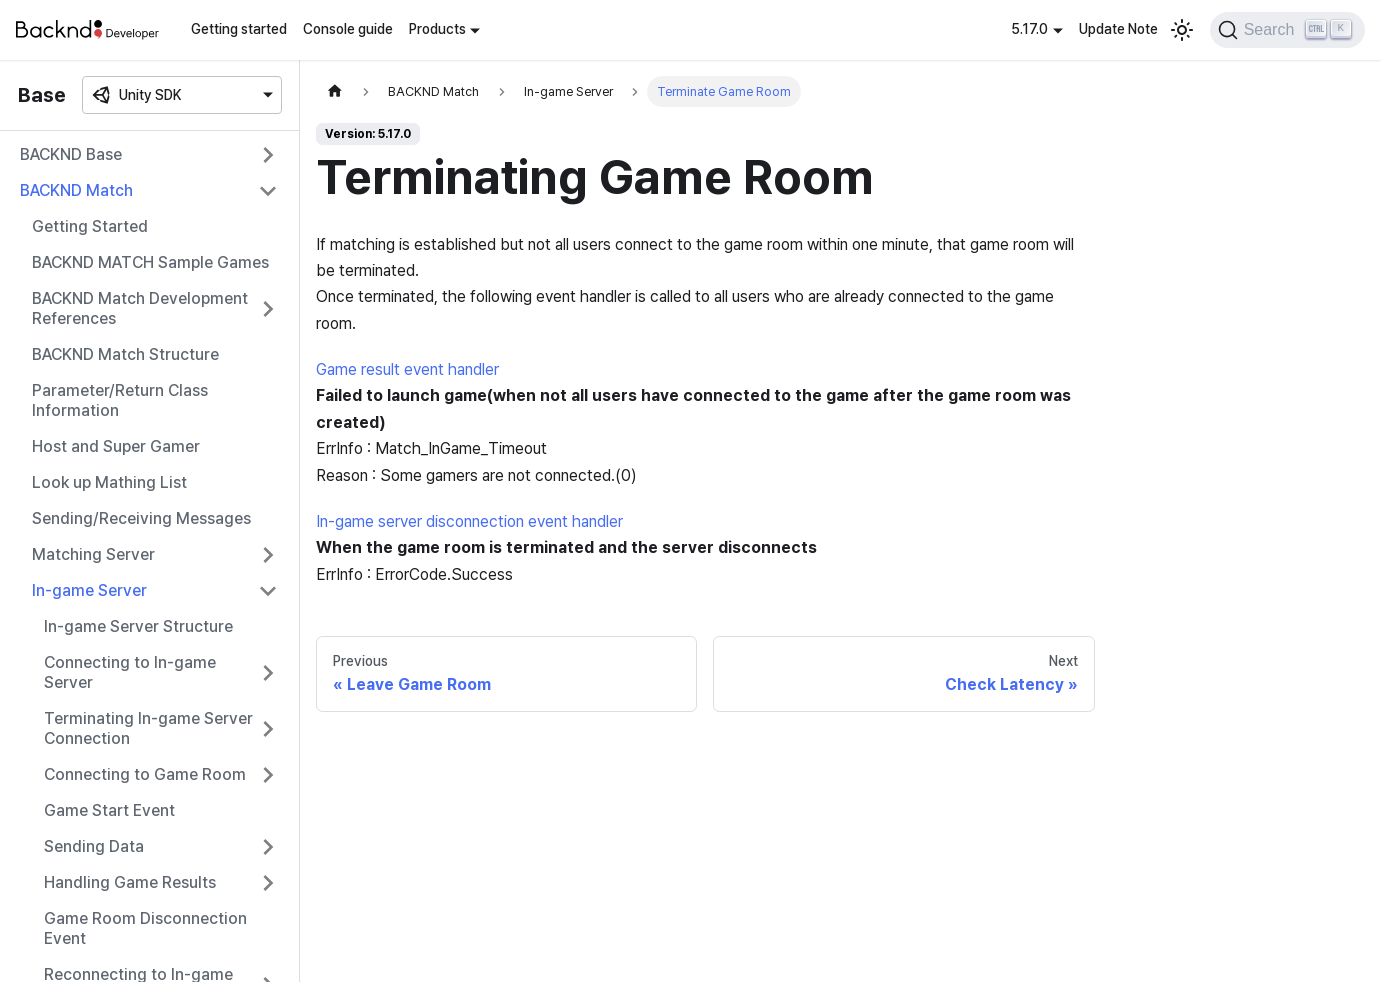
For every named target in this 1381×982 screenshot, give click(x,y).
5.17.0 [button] (1029, 29)
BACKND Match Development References (140, 308)
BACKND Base (71, 154)
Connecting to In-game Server (130, 672)
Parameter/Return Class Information (120, 400)
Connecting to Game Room (145, 774)
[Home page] (335, 91)
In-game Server (89, 590)
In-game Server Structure (138, 626)
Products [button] (437, 29)
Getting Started (90, 226)
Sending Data (94, 846)
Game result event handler (407, 369)
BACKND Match (76, 190)
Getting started (239, 29)
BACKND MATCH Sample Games (150, 262)
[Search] (1287, 30)
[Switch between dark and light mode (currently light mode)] (1182, 30)
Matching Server (93, 554)
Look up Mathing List (109, 482)
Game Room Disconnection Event (145, 928)
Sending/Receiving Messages (141, 518)
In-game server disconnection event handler (469, 521)
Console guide (348, 29)
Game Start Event (109, 810)
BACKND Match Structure (125, 354)
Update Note (1118, 29)
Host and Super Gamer (116, 446)
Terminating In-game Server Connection (148, 728)
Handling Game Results (130, 882)
